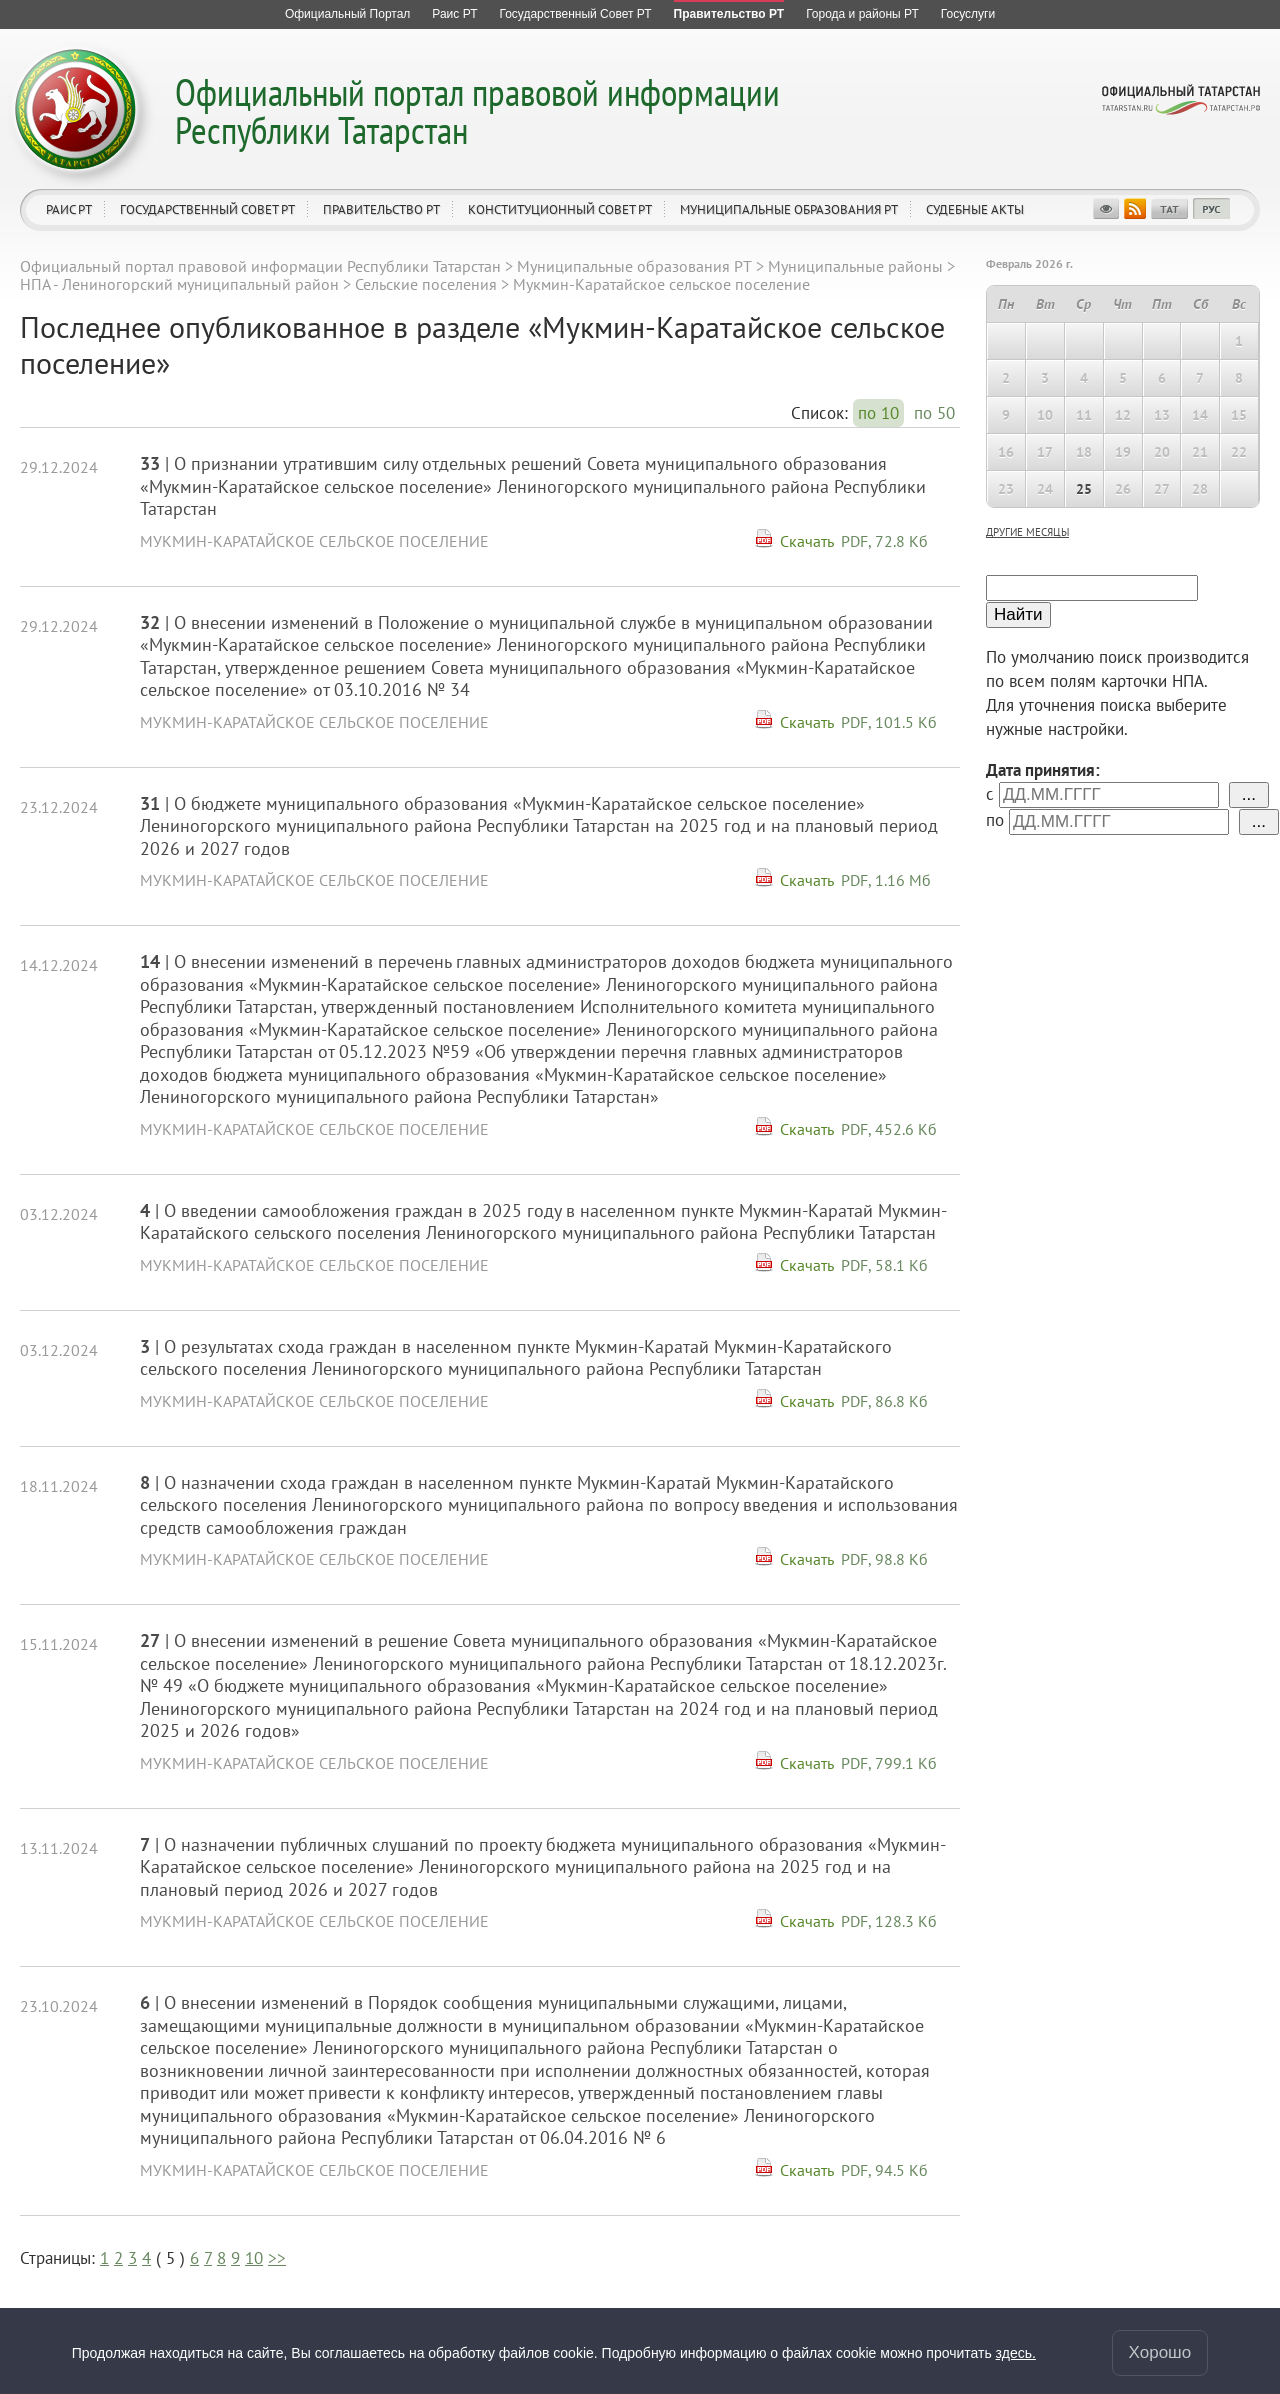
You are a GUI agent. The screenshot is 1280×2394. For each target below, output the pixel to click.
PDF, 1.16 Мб (886, 880)
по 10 (878, 413)
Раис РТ (69, 209)
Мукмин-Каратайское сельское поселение (314, 541)
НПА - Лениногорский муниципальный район (179, 284)
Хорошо (1160, 2352)
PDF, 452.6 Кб (889, 1129)
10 (254, 2258)
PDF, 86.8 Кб (884, 1401)
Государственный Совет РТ (207, 209)
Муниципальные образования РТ (789, 209)
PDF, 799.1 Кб (889, 1763)
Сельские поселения (426, 284)
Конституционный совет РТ (560, 209)
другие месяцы (1027, 532)
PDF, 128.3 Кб (889, 1921)
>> (277, 2258)
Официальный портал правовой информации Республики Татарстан (477, 110)
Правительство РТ (381, 209)
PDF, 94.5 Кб (884, 2170)
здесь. (1016, 2353)
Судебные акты (975, 209)
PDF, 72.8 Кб (884, 541)
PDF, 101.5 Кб (889, 722)
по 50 (934, 413)
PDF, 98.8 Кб (884, 1559)
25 (1084, 489)
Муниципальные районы (855, 266)
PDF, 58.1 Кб (884, 1265)
